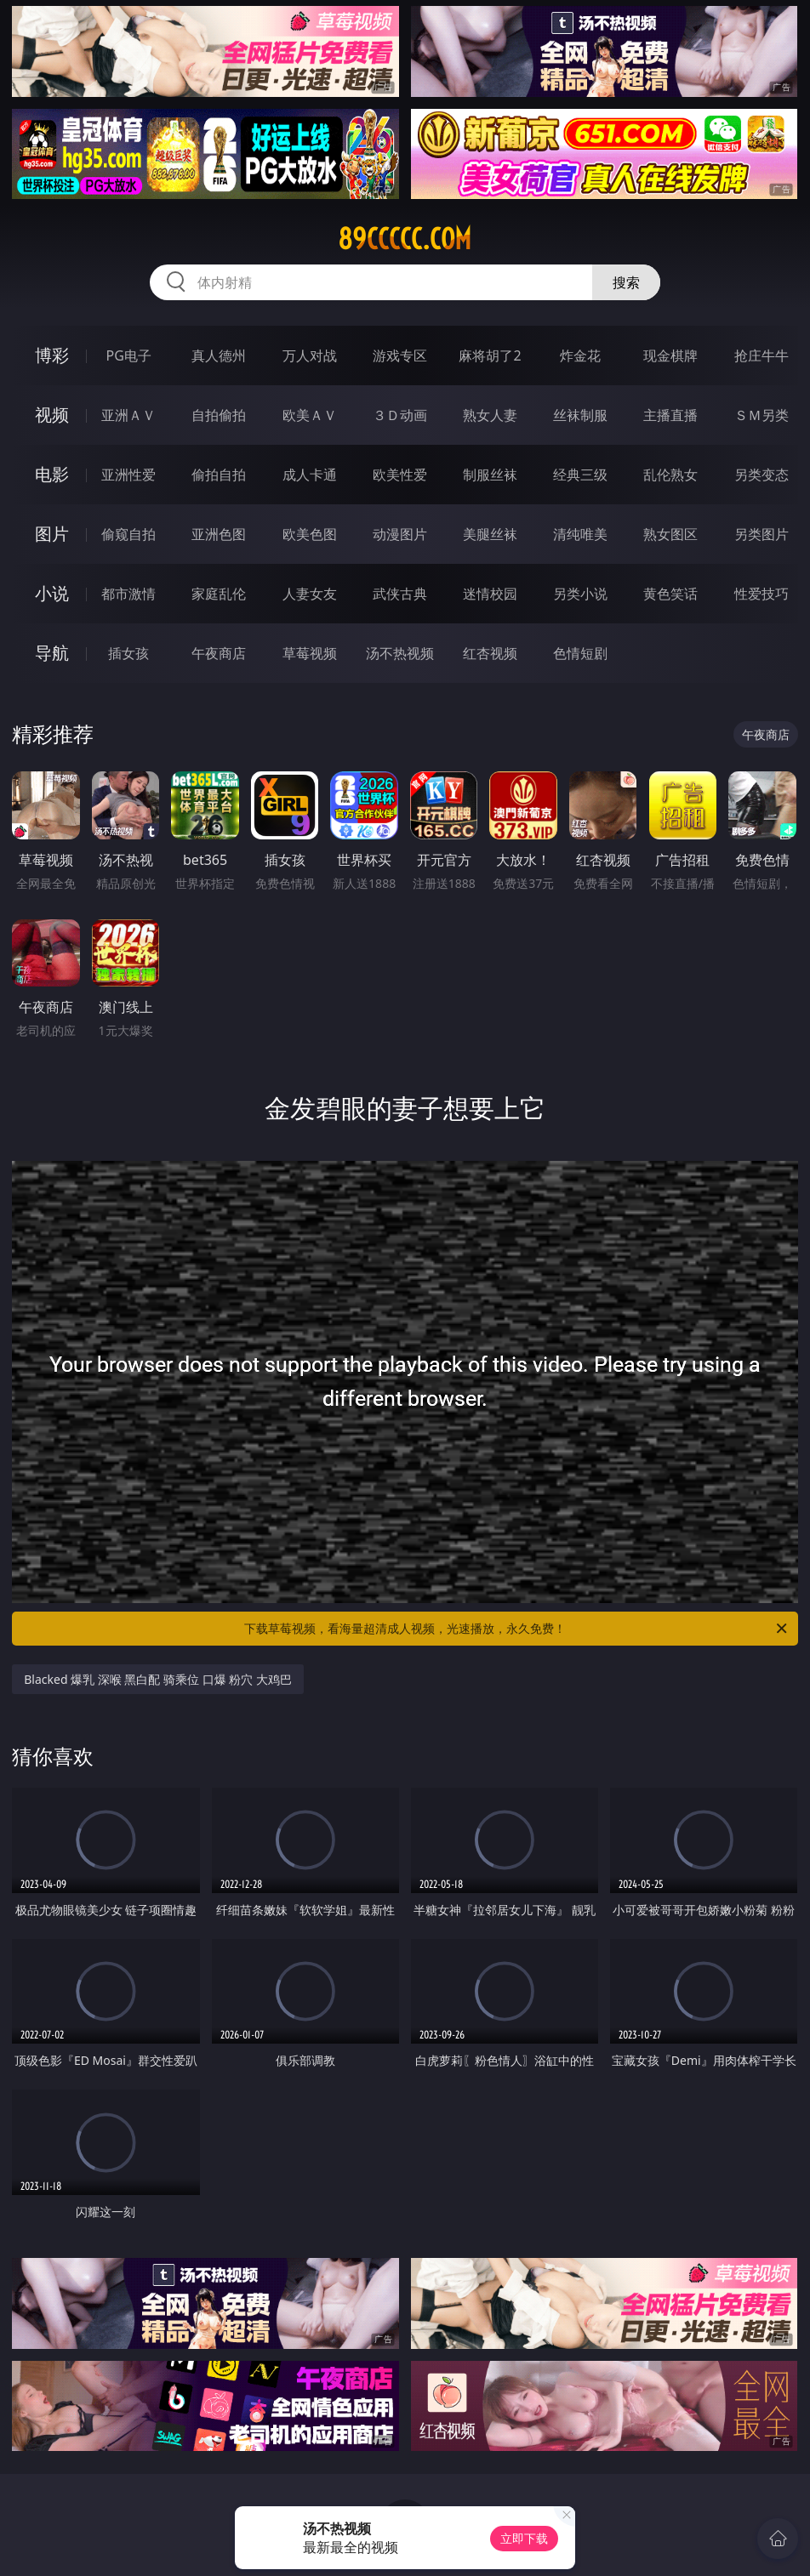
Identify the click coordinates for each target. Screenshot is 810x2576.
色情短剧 (580, 653)
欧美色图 (309, 534)
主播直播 (670, 415)
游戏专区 (400, 355)
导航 (52, 652)
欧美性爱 (400, 474)
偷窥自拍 (128, 534)
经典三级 (580, 474)
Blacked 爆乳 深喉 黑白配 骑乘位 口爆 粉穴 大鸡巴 (158, 1679)
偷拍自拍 (218, 474)
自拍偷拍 (218, 415)
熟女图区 (670, 534)
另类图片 (761, 534)
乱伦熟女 (670, 474)
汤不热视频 (400, 653)
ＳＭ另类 (761, 415)
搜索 (626, 282)
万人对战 (309, 355)
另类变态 (761, 474)
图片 (52, 533)
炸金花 (580, 355)
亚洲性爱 (128, 474)
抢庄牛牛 (761, 355)
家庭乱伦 (218, 593)
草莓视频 (309, 653)
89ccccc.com (404, 239)
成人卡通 (309, 474)
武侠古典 (400, 593)
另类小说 (580, 593)
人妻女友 (309, 593)
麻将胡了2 (490, 355)
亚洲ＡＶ (128, 415)
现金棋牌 (670, 355)
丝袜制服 (580, 415)
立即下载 (524, 2538)
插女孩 (128, 653)
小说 (52, 593)
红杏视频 (490, 653)
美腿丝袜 (490, 534)
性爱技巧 (761, 593)
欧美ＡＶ (309, 415)
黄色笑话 (670, 593)
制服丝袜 (490, 474)
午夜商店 (218, 653)
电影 (52, 474)
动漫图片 (400, 534)
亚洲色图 (218, 534)
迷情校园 (490, 593)
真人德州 (218, 355)
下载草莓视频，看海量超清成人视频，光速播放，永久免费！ (517, 1628)
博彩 (52, 355)
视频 (52, 414)
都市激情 (128, 593)
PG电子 (128, 355)
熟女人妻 (490, 415)
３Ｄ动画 (400, 415)
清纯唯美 (580, 534)
